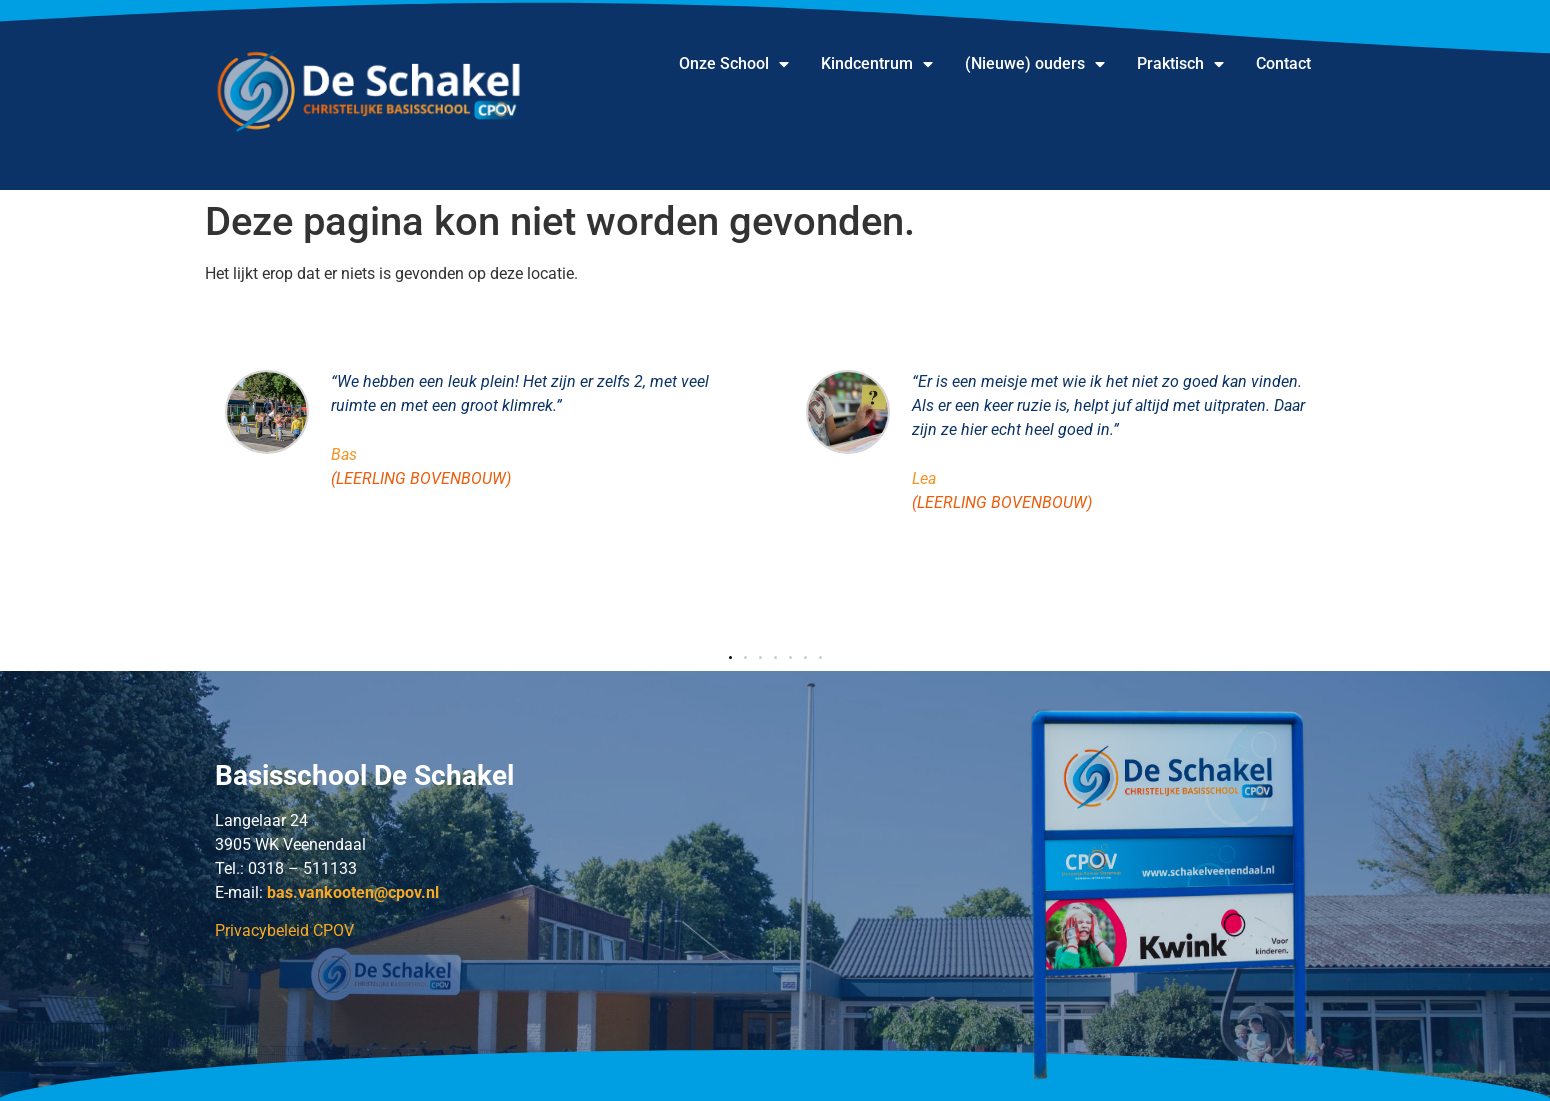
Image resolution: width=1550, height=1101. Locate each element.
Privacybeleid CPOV (284, 930)
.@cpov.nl (353, 892)
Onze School (734, 64)
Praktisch (1180, 64)
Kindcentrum (877, 64)
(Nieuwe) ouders (1035, 64)
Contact (1283, 63)
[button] (730, 657)
